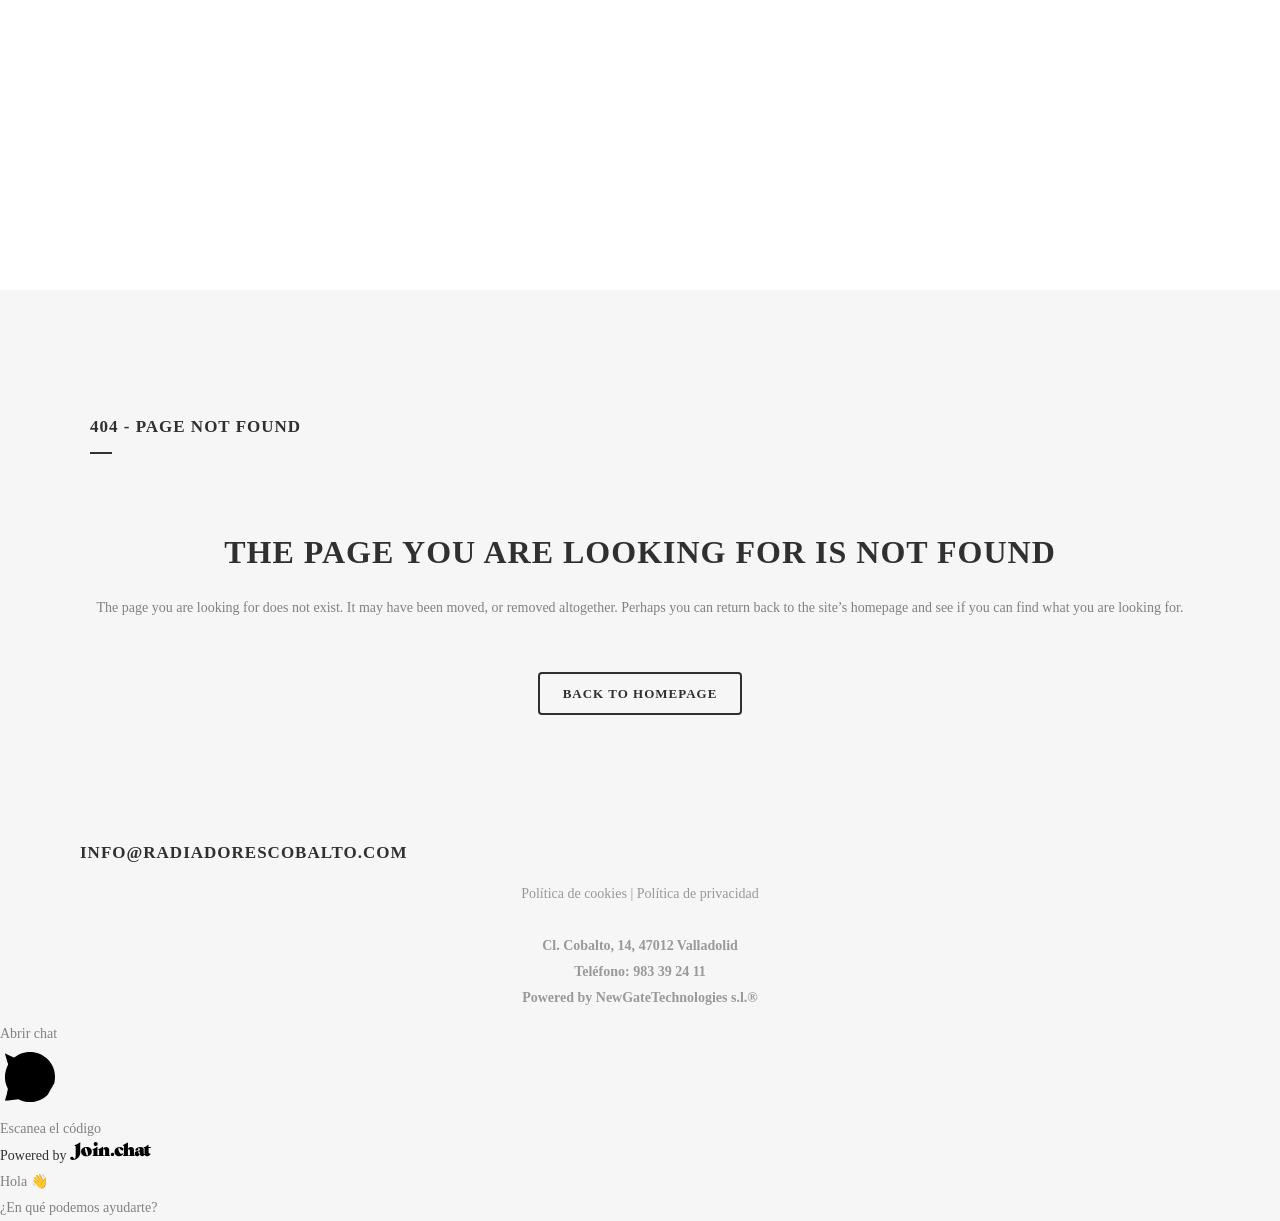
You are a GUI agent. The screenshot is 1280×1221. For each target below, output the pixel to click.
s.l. (739, 997)
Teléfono (599, 971)
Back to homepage (640, 693)
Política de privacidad (698, 893)
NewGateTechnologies (661, 997)
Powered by (75, 1155)
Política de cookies (574, 893)
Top (1232, 1173)
